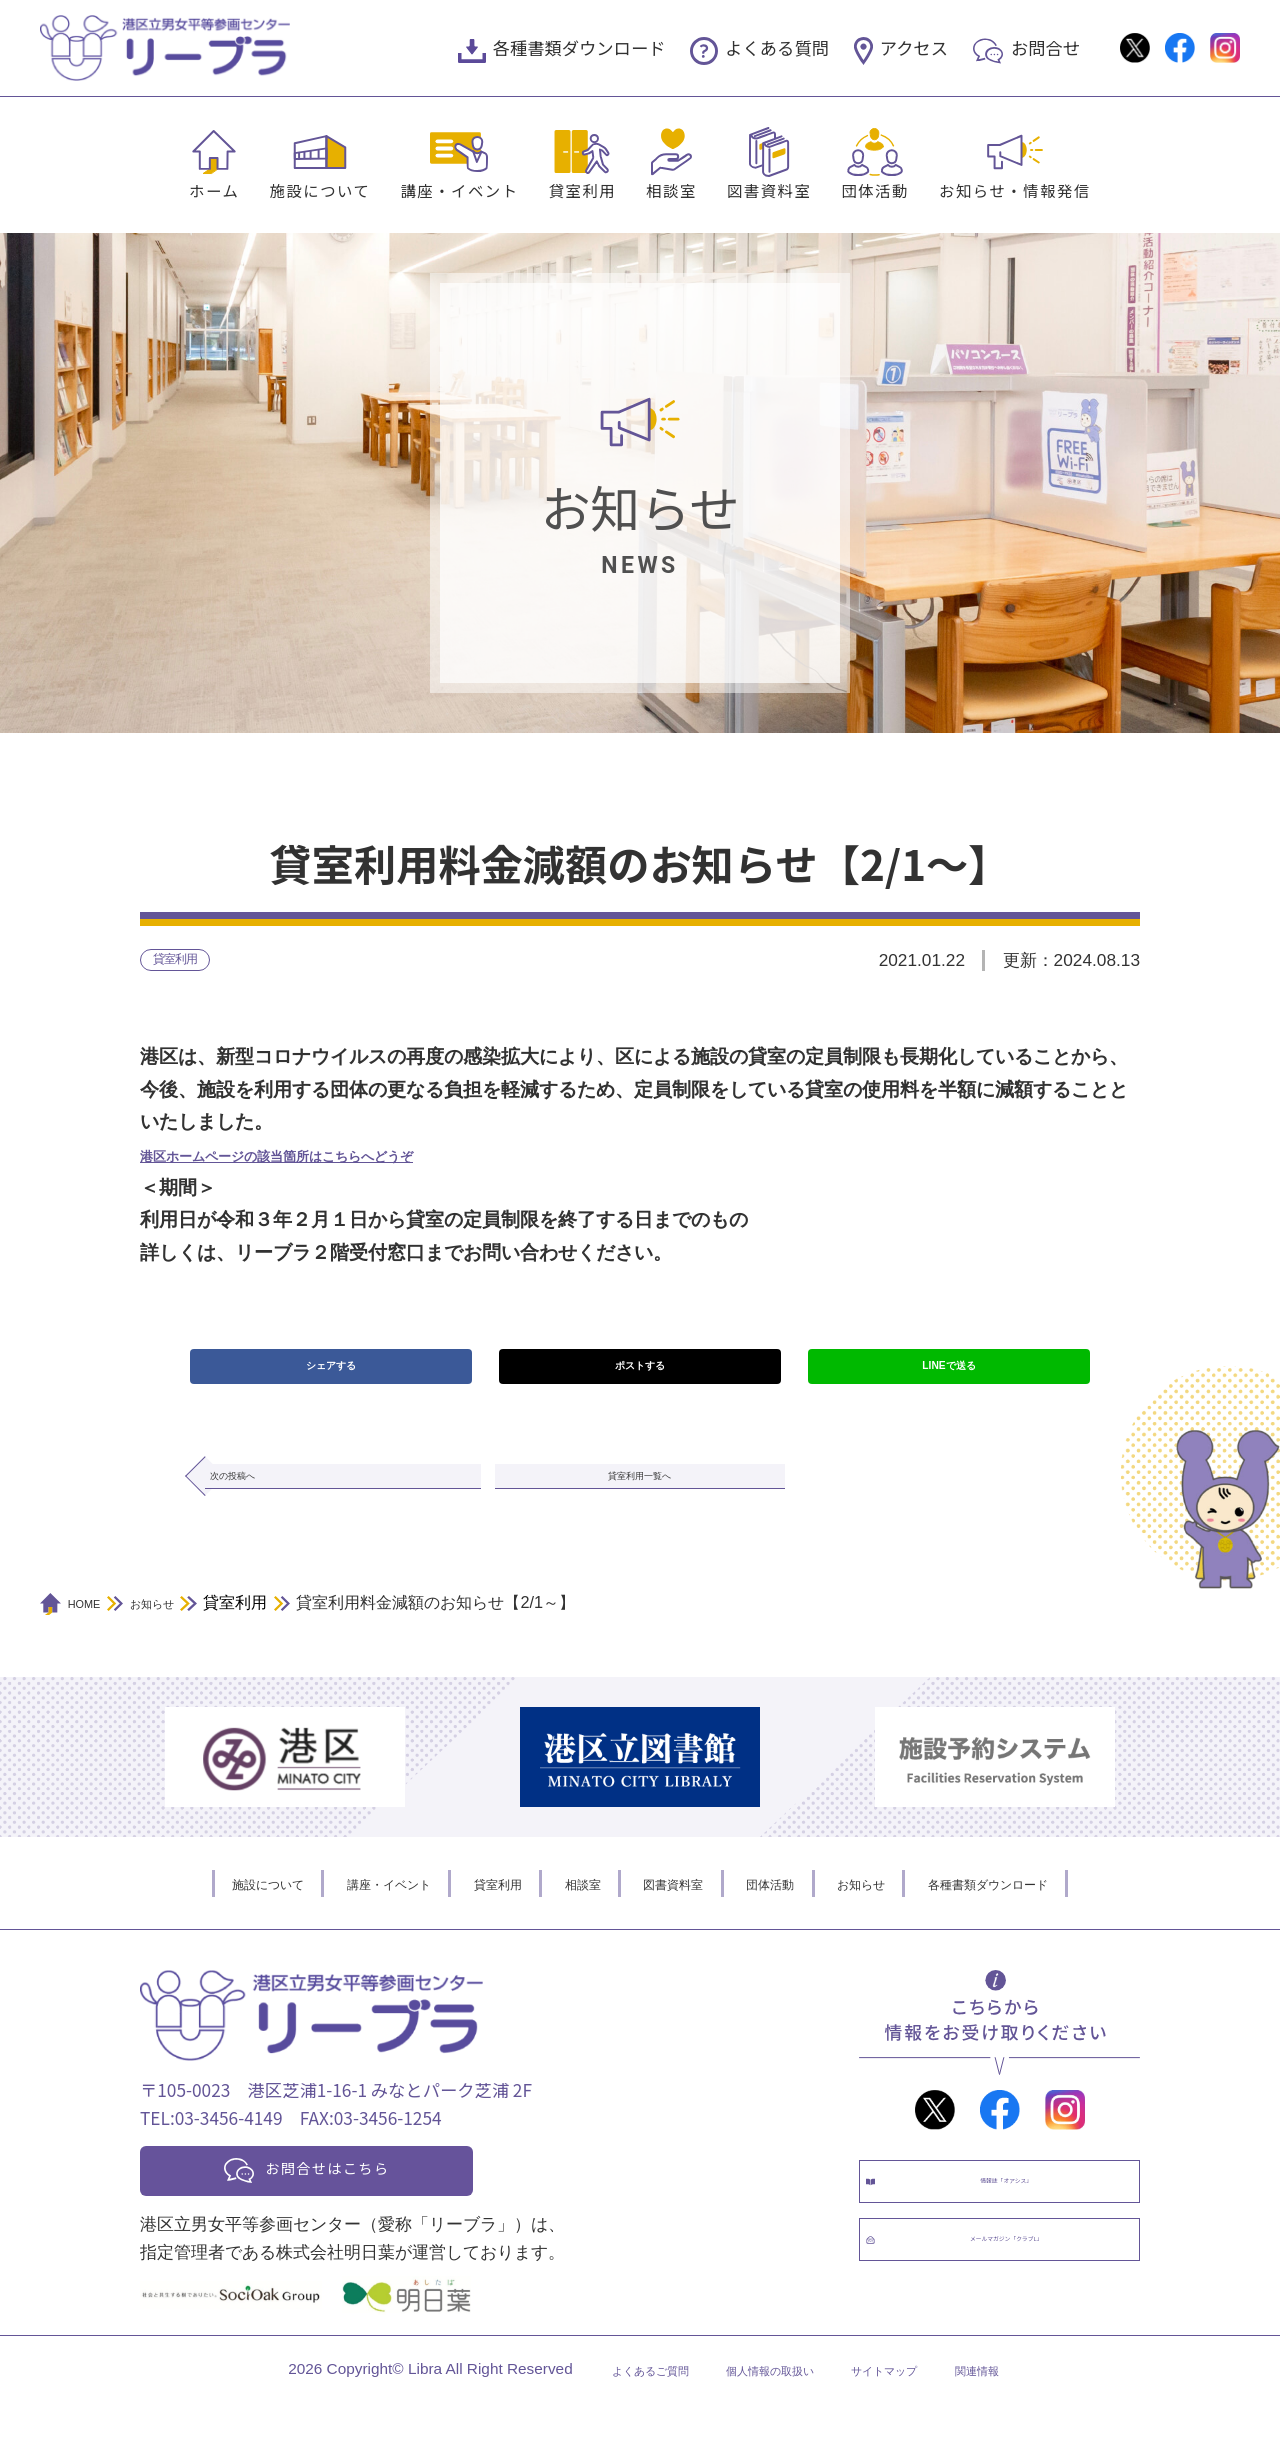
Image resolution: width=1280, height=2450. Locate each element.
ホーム (214, 190)
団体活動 (875, 190)
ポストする (639, 1380)
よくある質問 (777, 47)
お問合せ (1045, 47)
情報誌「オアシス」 (1019, 2228)
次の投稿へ (274, 1505)
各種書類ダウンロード (579, 47)
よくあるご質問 (606, 2417)
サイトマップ (912, 2417)
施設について (319, 190)
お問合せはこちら (362, 2209)
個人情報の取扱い (763, 2417)
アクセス (914, 47)
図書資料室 (769, 190)
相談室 (671, 190)
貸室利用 (583, 190)
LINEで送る (949, 1380)
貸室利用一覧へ (639, 1505)
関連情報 (1029, 2417)
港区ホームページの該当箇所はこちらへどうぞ (339, 1162)
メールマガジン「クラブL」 (1019, 2312)
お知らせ (909, 1918)
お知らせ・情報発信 (1015, 190)
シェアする (330, 1380)
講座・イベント (459, 190)
